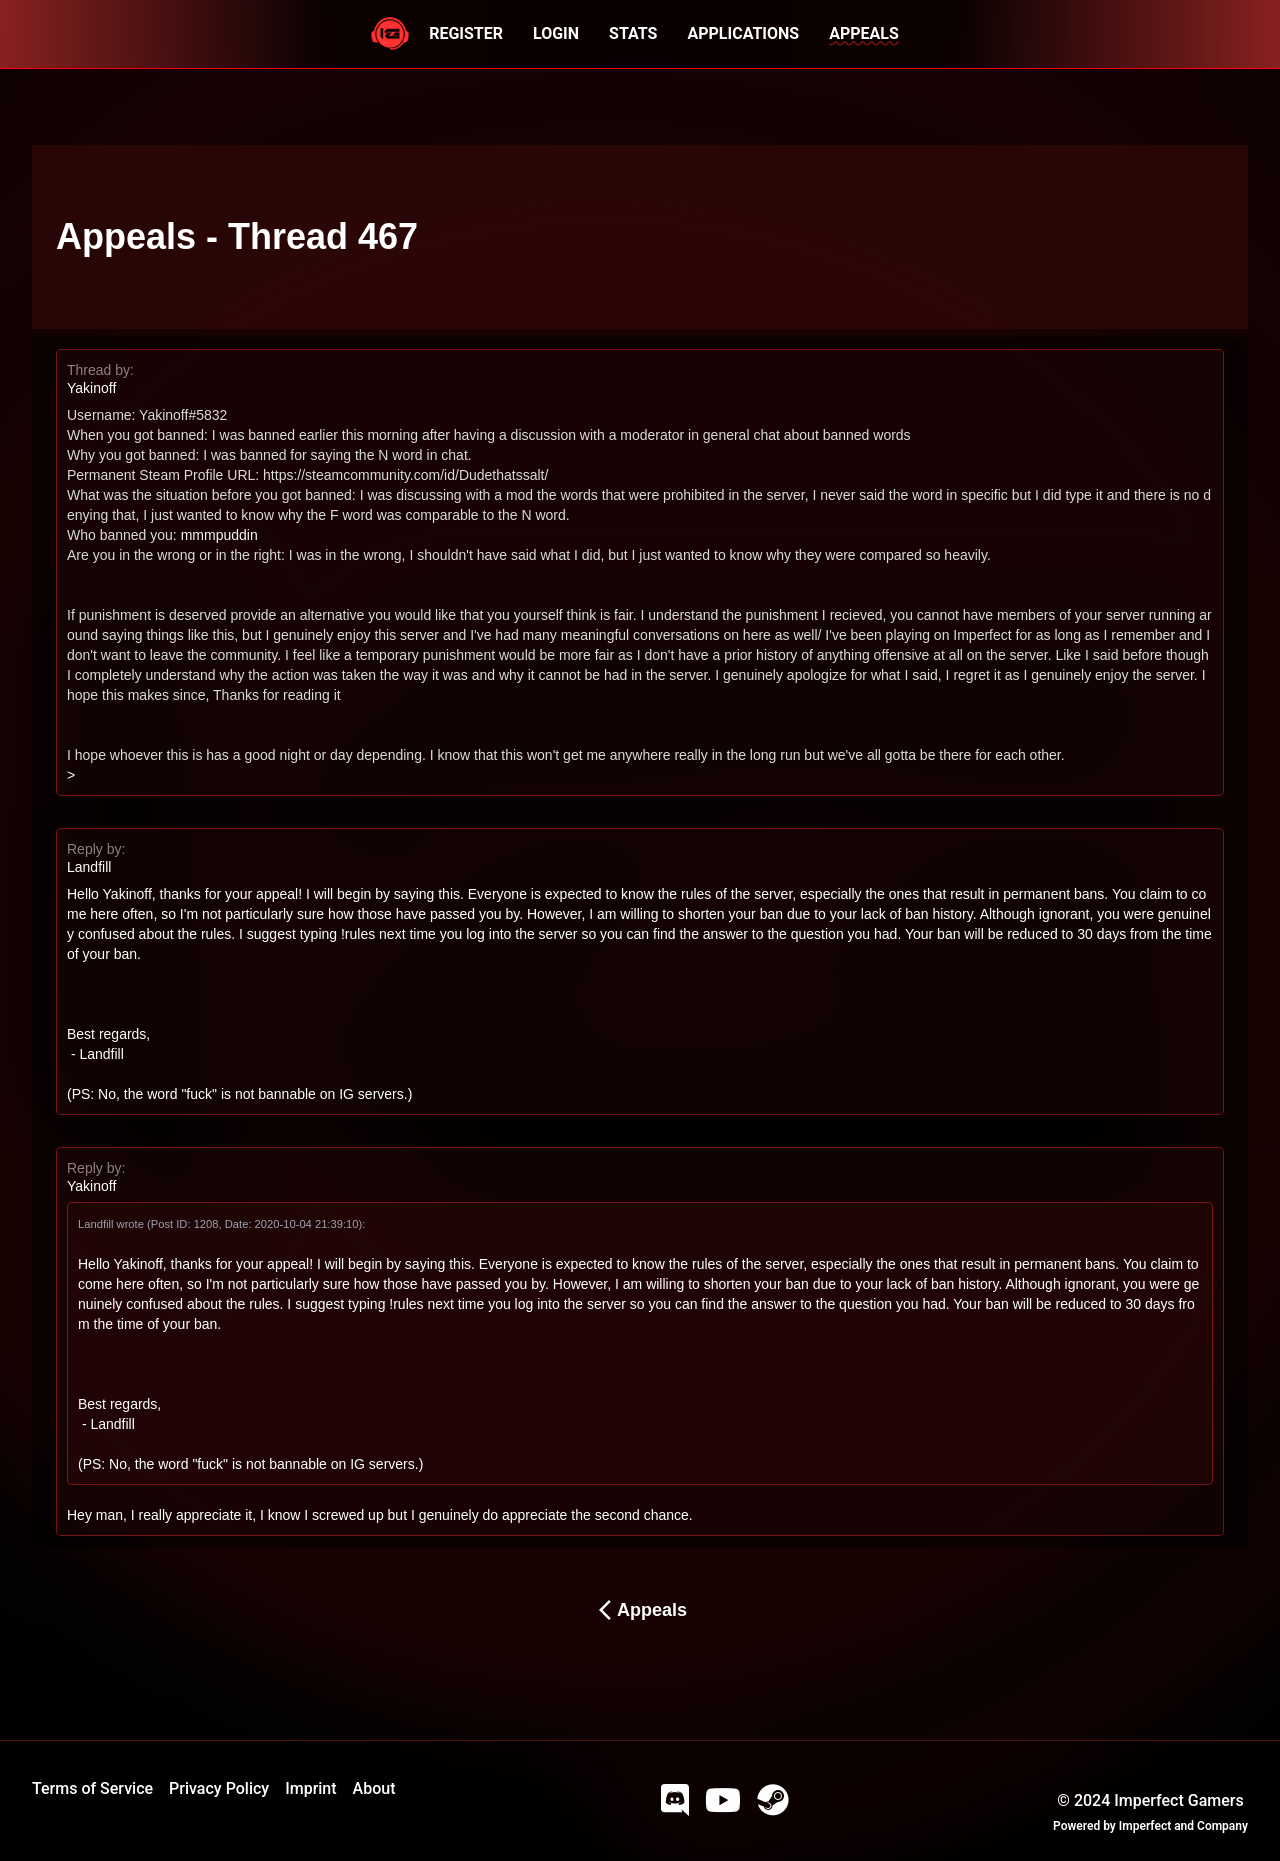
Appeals (640, 1610)
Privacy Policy (219, 1788)
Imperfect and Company (1183, 1826)
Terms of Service (92, 1788)
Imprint (310, 1788)
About (374, 1788)
